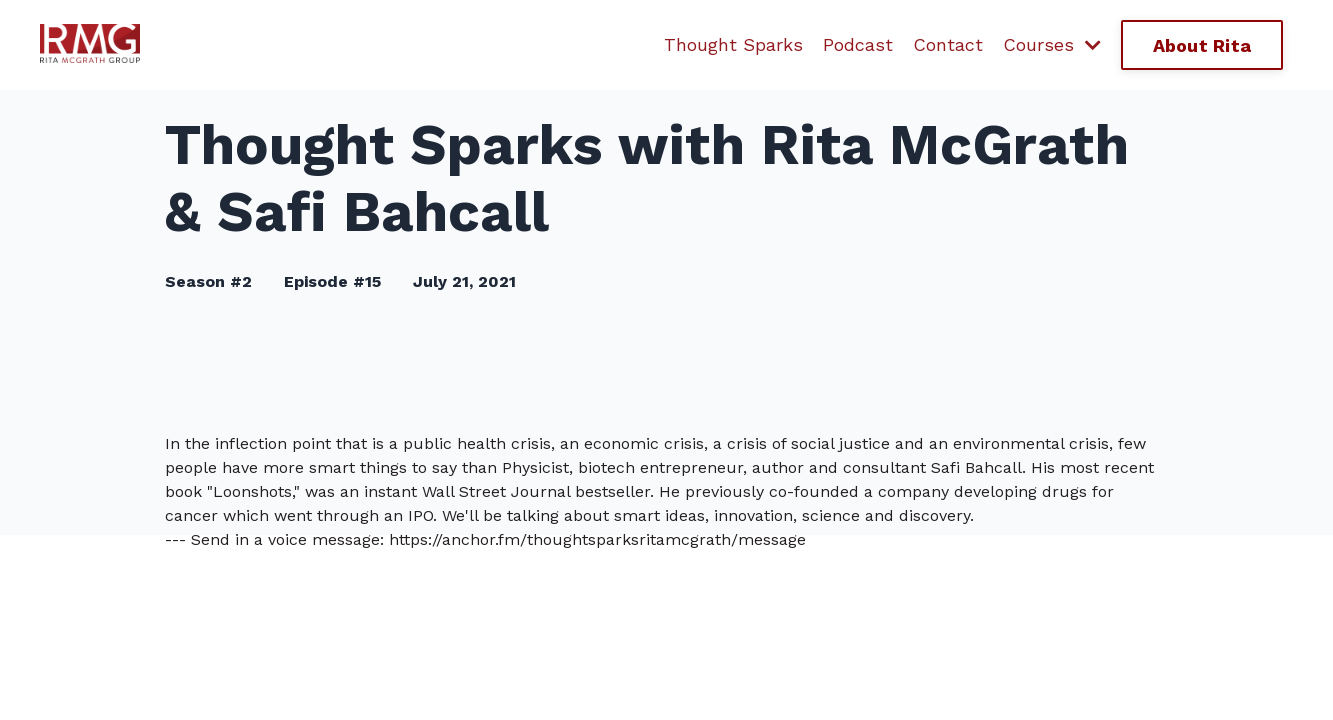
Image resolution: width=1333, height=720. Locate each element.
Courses (1052, 44)
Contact (948, 44)
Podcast (858, 44)
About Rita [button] (1202, 45)
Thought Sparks (733, 44)
